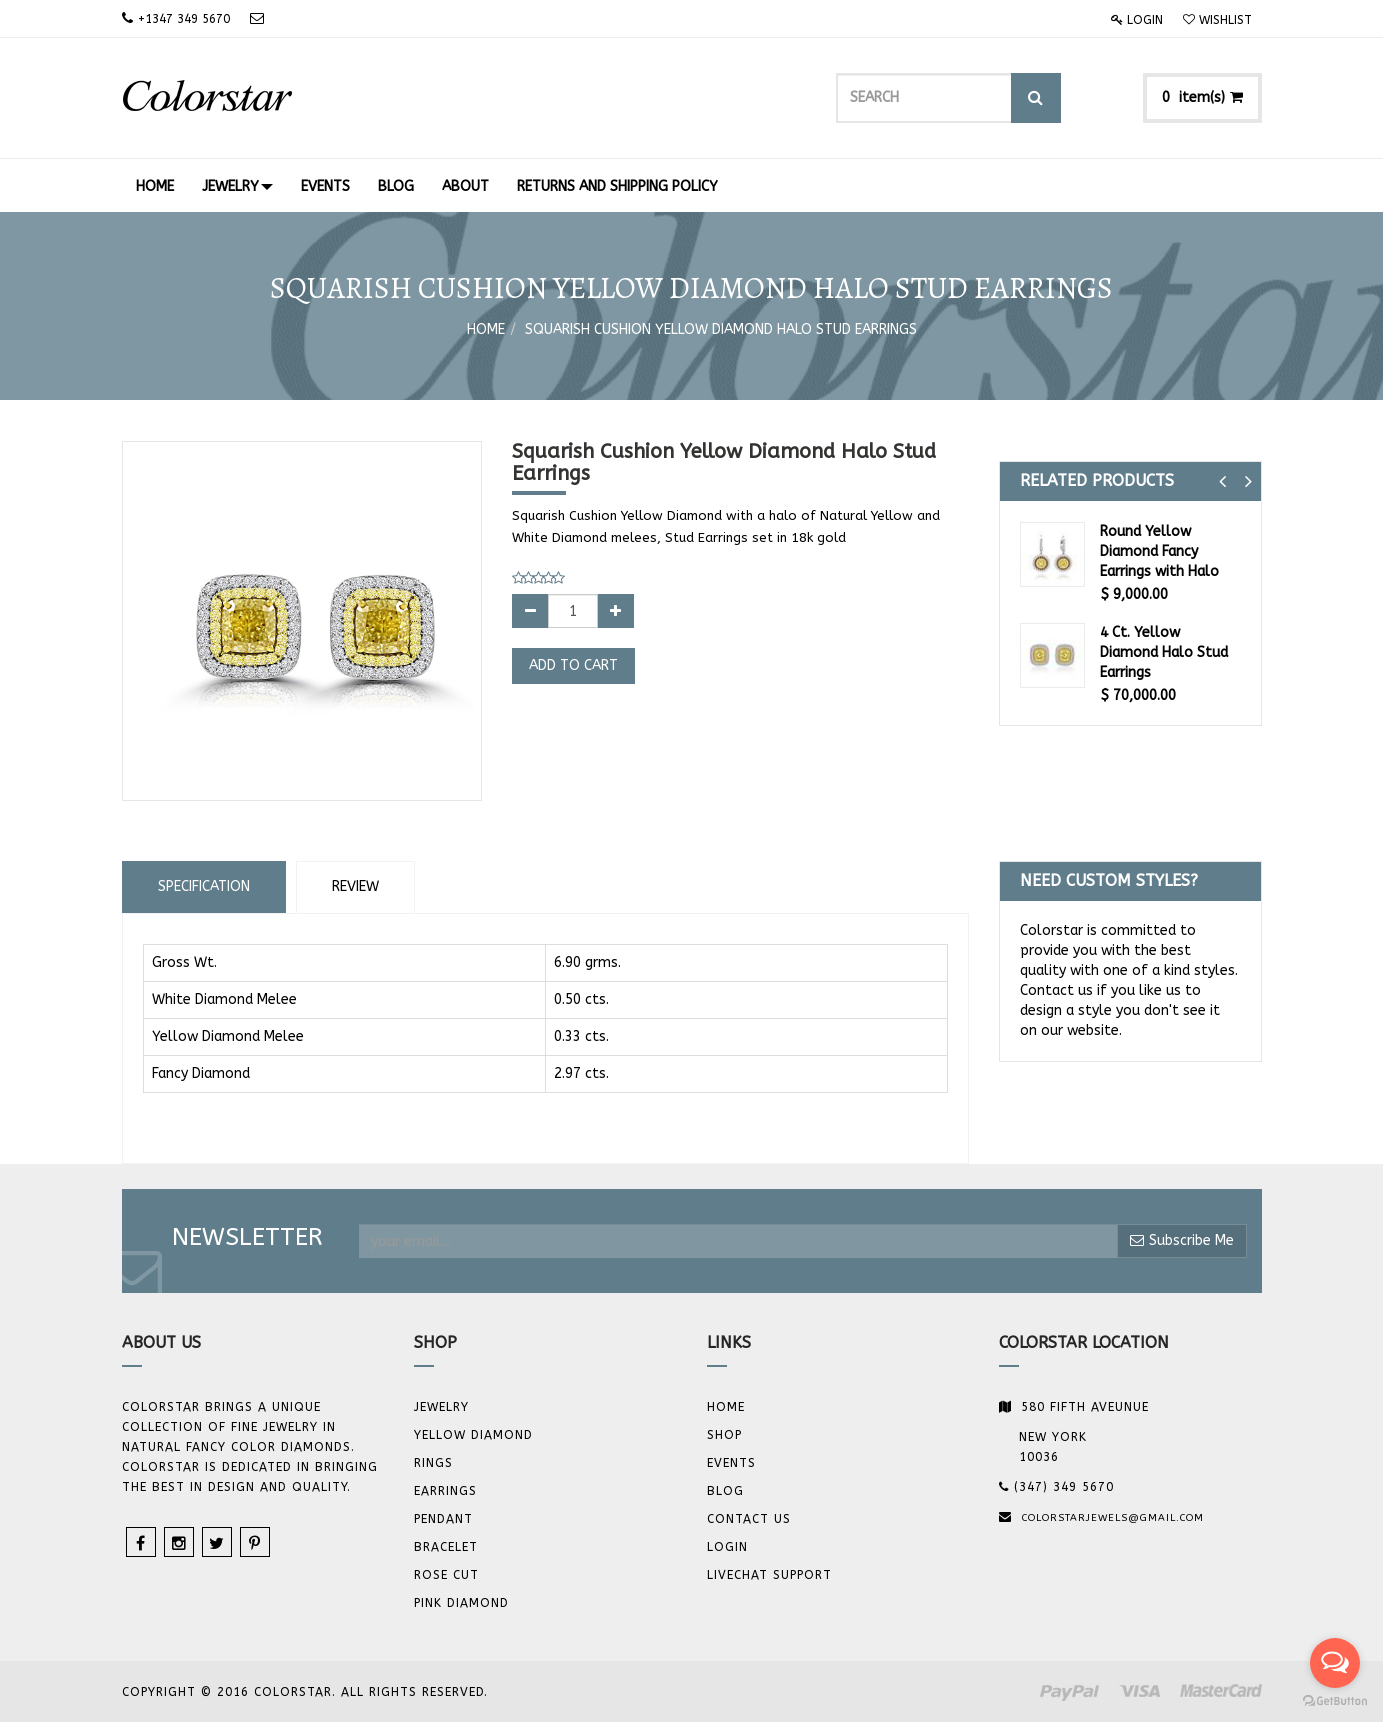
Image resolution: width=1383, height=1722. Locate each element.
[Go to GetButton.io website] (1335, 1701)
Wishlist (1217, 20)
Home (486, 329)
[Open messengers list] (1335, 1663)
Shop (724, 1435)
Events (731, 1463)
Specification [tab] (204, 886)
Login (1137, 20)
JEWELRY (441, 1407)
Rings (433, 1463)
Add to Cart (573, 665)
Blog (725, 1491)
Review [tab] (355, 886)
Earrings (445, 1491)
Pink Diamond (461, 1603)
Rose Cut (446, 1575)
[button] (1222, 481)
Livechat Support (769, 1575)
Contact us (749, 1519)
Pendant (443, 1519)
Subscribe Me (1182, 1240)
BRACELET (446, 1547)
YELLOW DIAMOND (473, 1435)
